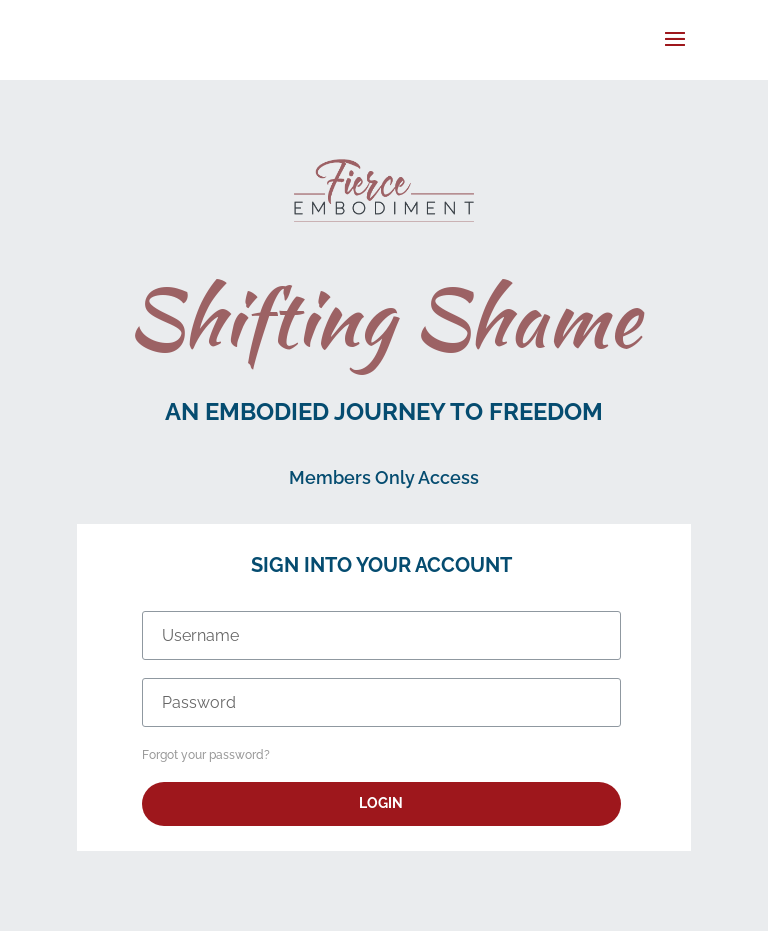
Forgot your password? (206, 755)
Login (381, 803)
